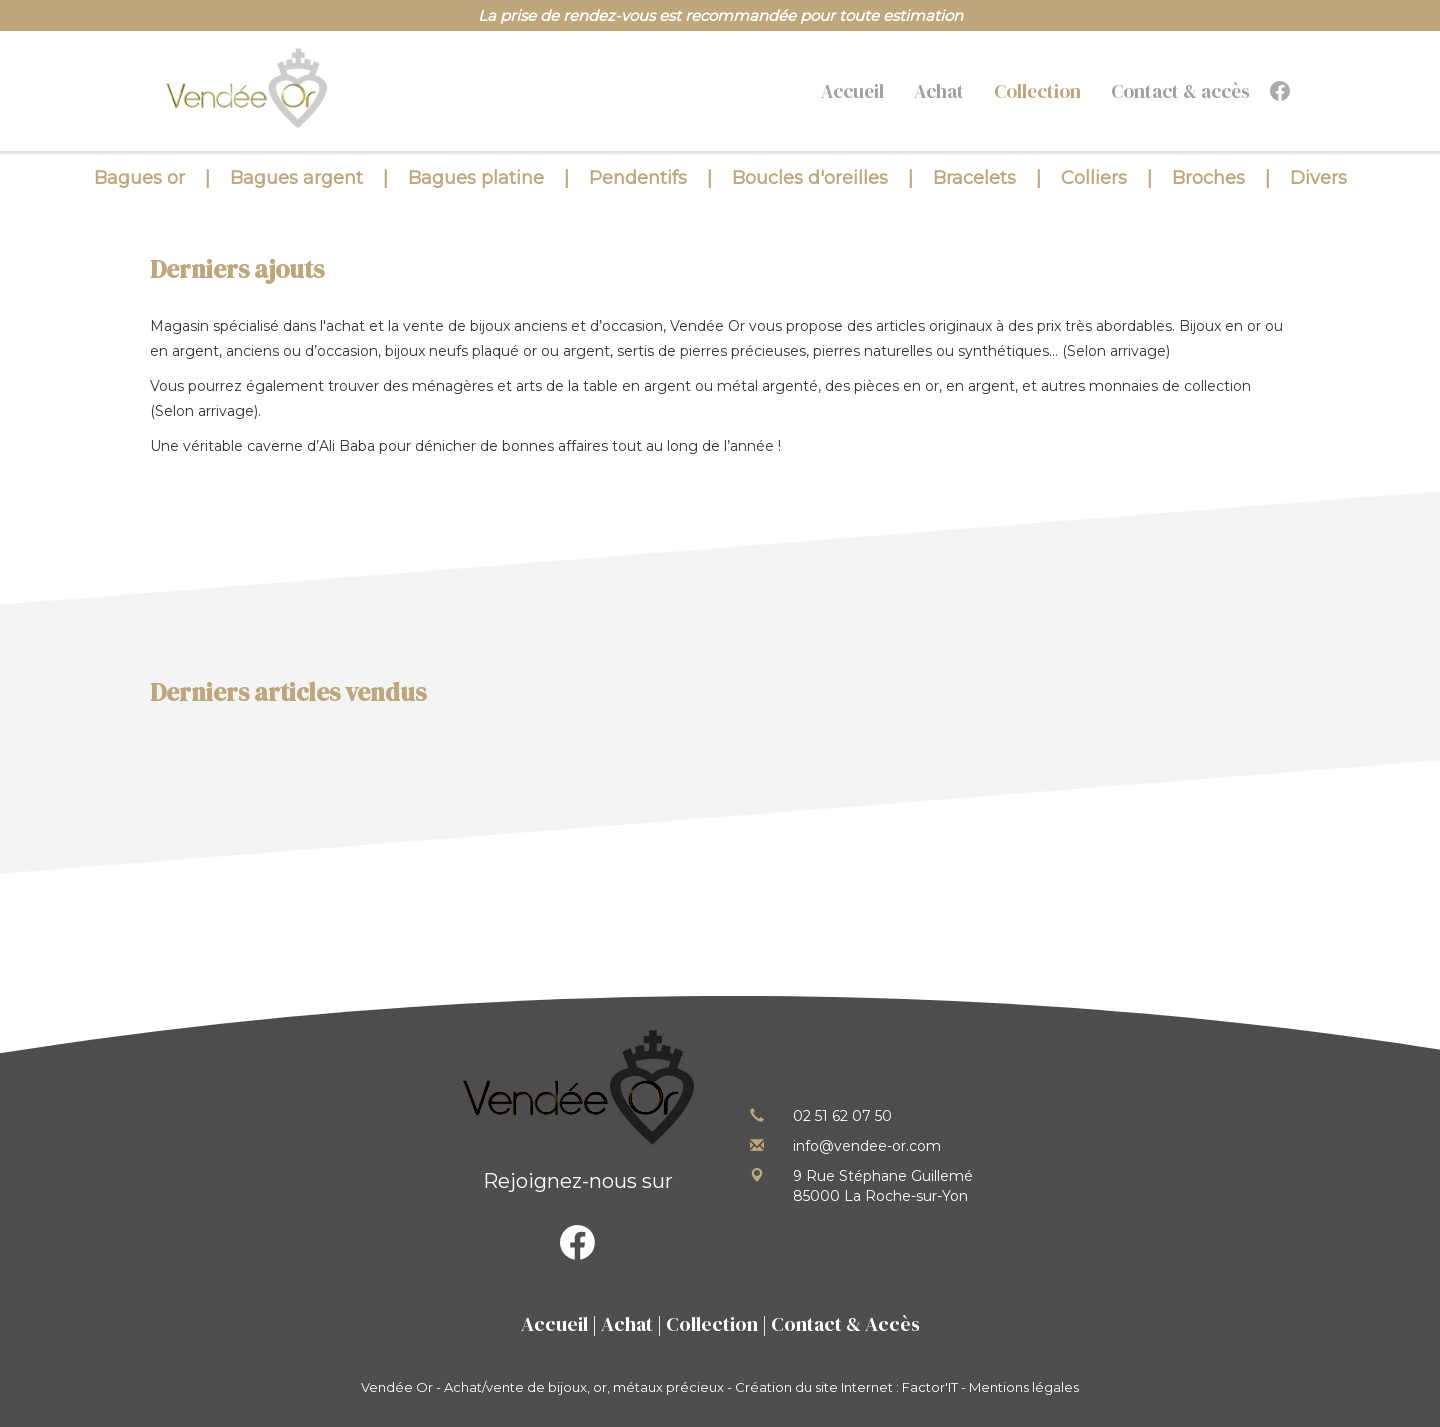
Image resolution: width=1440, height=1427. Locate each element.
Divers (1318, 178)
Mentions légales (1024, 1387)
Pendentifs (638, 178)
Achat (939, 91)
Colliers (1094, 178)
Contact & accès (1180, 91)
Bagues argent (296, 178)
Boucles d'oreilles (810, 178)
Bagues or (139, 178)
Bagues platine (476, 178)
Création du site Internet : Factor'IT (846, 1387)
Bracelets (974, 178)
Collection (1037, 91)
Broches (1208, 178)
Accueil (852, 91)
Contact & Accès (845, 1324)
